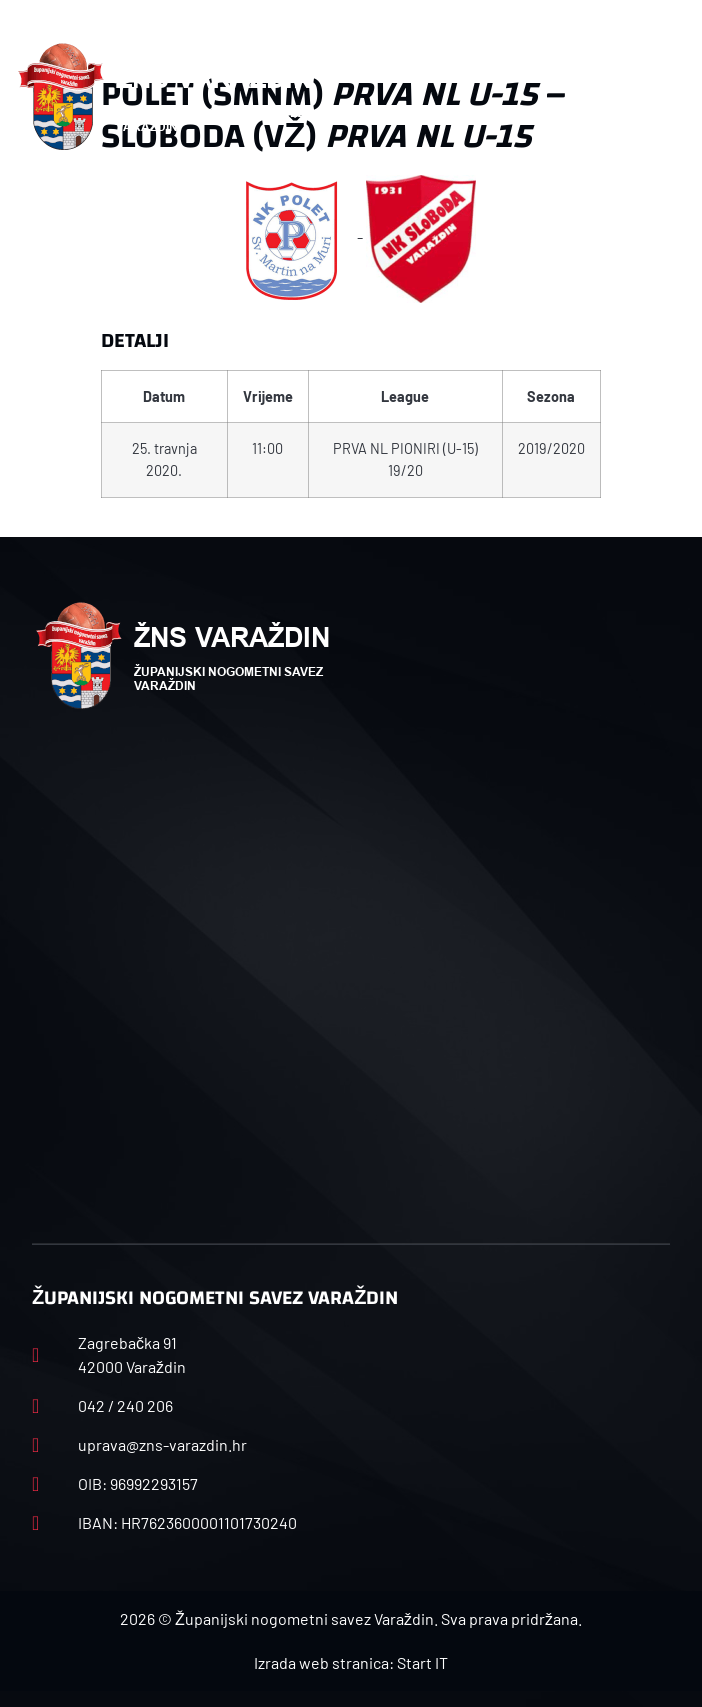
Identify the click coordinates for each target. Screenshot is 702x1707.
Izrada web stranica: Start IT (351, 1662)
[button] (664, 97)
